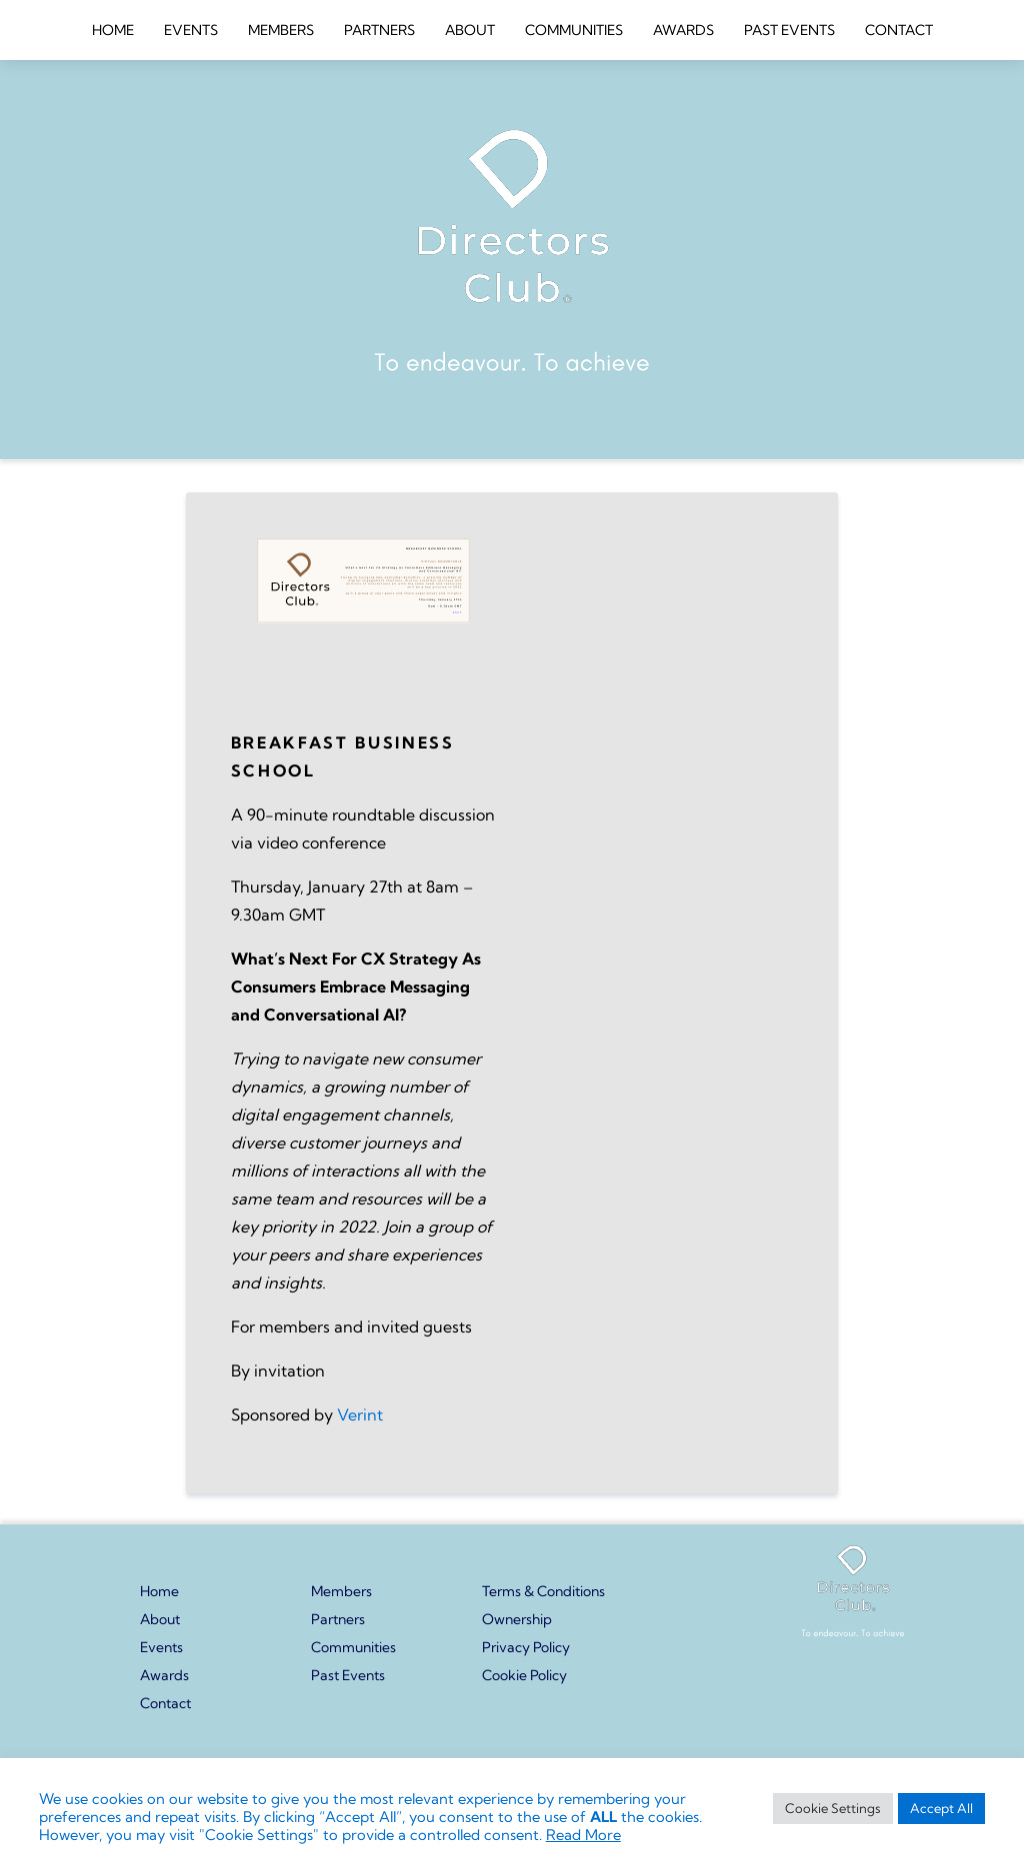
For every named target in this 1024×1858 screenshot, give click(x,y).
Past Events (348, 1684)
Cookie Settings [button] (833, 1808)
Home (159, 1600)
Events (161, 1656)
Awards (164, 1684)
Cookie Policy (524, 1684)
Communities (353, 1656)
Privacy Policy (526, 1656)
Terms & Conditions (543, 1600)
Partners (338, 1628)
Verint (360, 1442)
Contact (165, 1712)
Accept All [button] (941, 1808)
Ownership (517, 1628)
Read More (583, 1835)
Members (341, 1600)
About (160, 1628)
